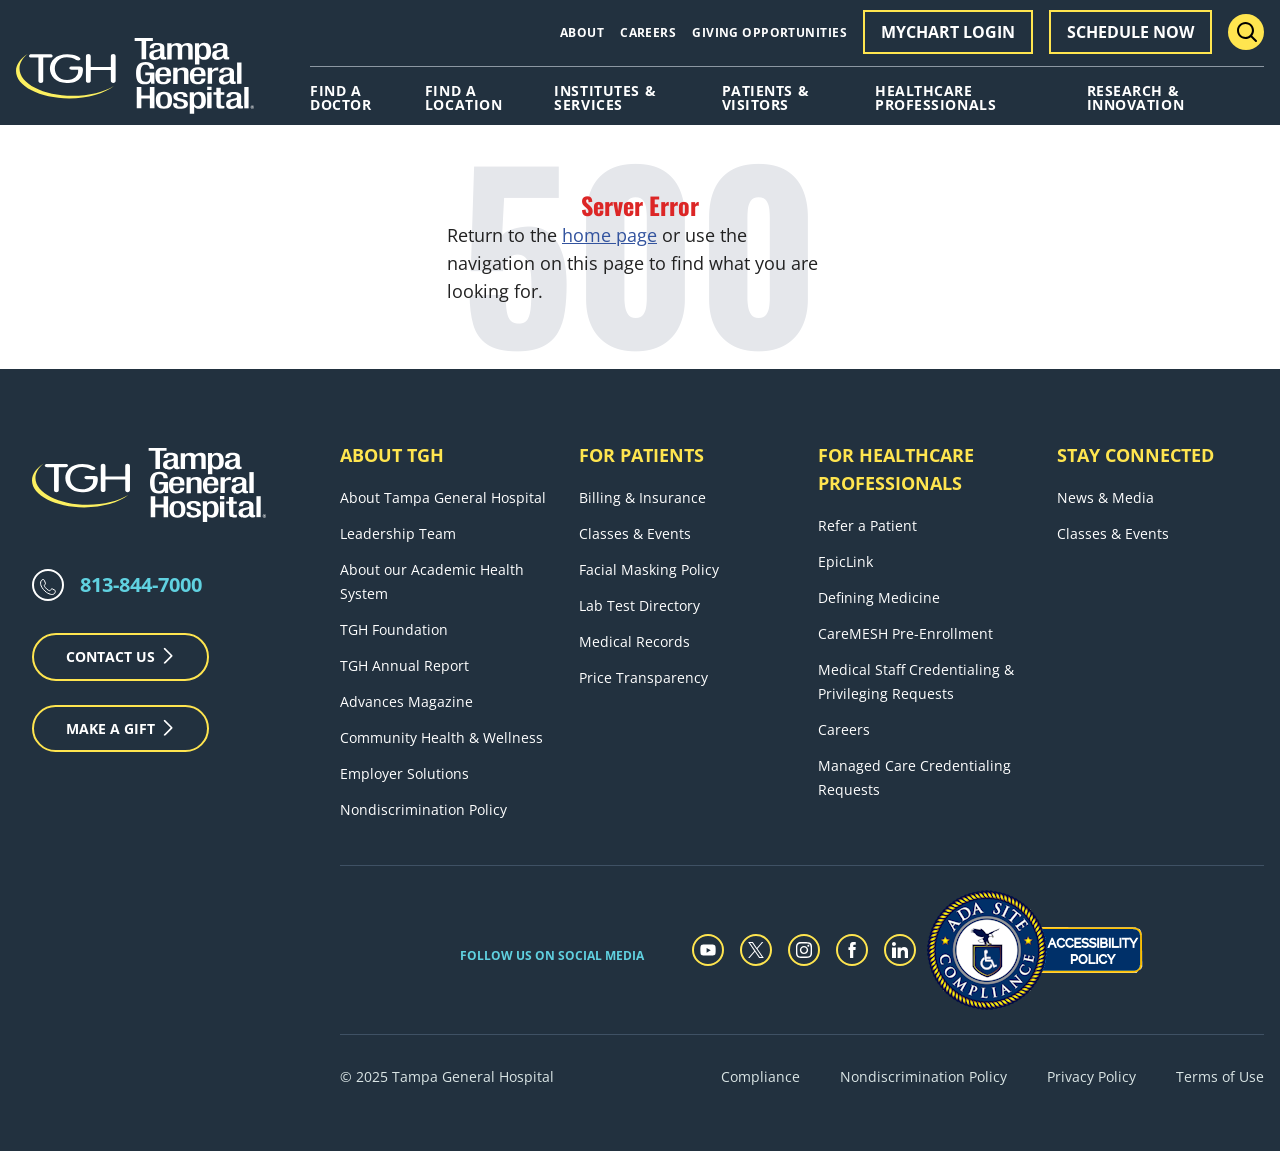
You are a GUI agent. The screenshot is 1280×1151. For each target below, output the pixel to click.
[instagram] (804, 950)
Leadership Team (398, 533)
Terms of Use (1220, 1076)
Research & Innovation (1136, 98)
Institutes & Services (605, 98)
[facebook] (852, 950)
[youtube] (708, 950)
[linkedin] (900, 950)
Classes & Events (635, 533)
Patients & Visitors (766, 98)
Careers (648, 32)
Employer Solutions (404, 773)
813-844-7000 (141, 584)
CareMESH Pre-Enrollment (905, 633)
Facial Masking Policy (649, 569)
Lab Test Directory (639, 605)
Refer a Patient (867, 525)
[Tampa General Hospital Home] (135, 83)
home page (609, 235)
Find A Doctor (340, 98)
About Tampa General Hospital (443, 497)
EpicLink (845, 561)
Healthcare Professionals (935, 98)
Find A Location (463, 98)
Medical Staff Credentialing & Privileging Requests (916, 681)
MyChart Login (948, 32)
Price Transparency (643, 677)
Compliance (760, 1076)
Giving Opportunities (769, 32)
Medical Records (634, 641)
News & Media (1105, 497)
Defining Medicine (879, 597)
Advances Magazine (406, 701)
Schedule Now (1130, 32)
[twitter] (756, 950)
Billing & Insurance (642, 497)
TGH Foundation (394, 629)
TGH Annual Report (404, 665)
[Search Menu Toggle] (1246, 32)
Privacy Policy (1091, 1076)
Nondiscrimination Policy (423, 809)
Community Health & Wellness (441, 737)
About (582, 32)
